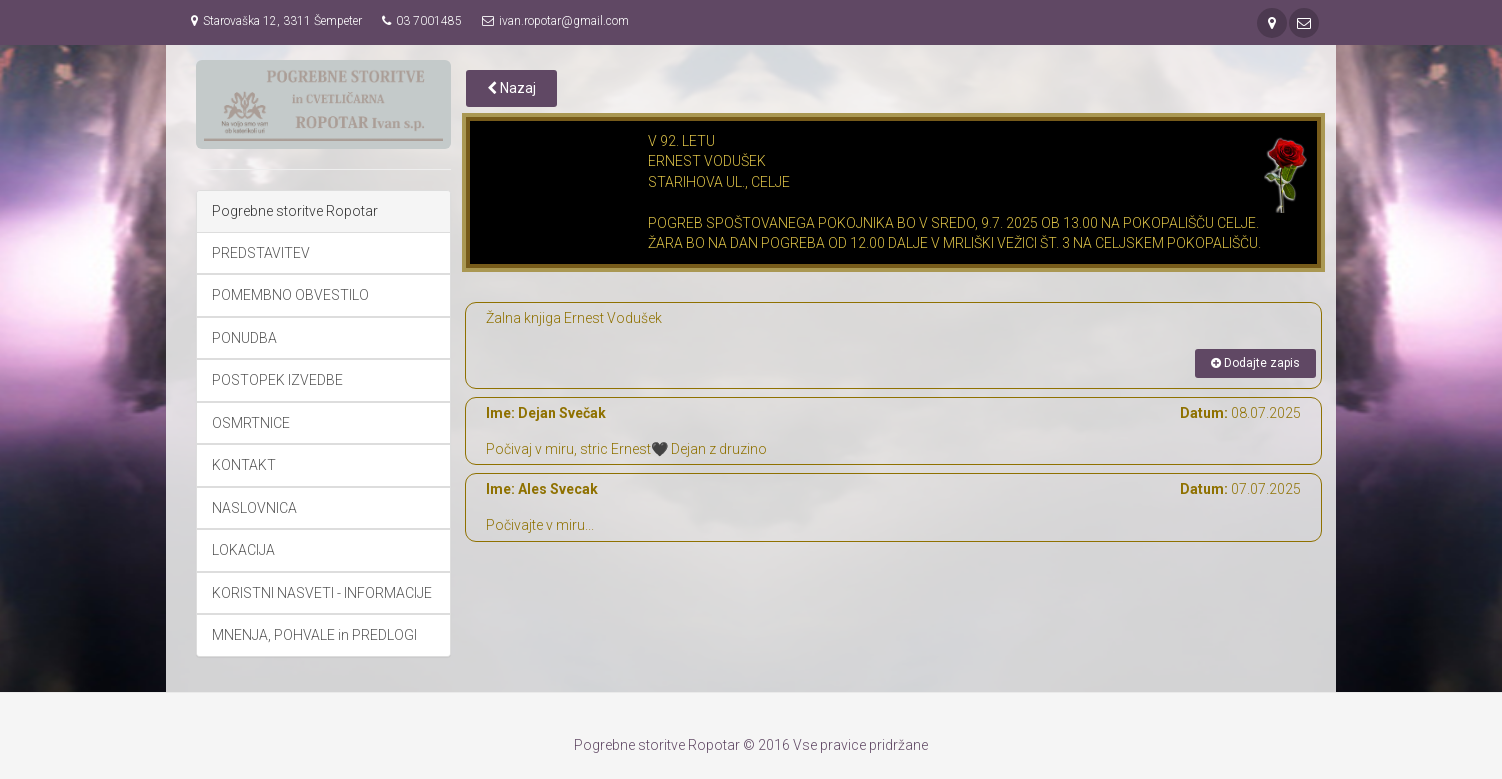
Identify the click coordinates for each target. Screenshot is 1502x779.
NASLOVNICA (254, 508)
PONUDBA (244, 338)
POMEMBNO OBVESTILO (290, 295)
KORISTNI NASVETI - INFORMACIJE (322, 593)
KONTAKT (244, 465)
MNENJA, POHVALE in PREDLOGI (314, 635)
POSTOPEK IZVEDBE (277, 380)
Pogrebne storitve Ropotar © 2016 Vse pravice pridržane (751, 745)
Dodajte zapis (1255, 363)
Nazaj (511, 88)
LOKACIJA (243, 550)
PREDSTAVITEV (261, 253)
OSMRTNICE (251, 423)
